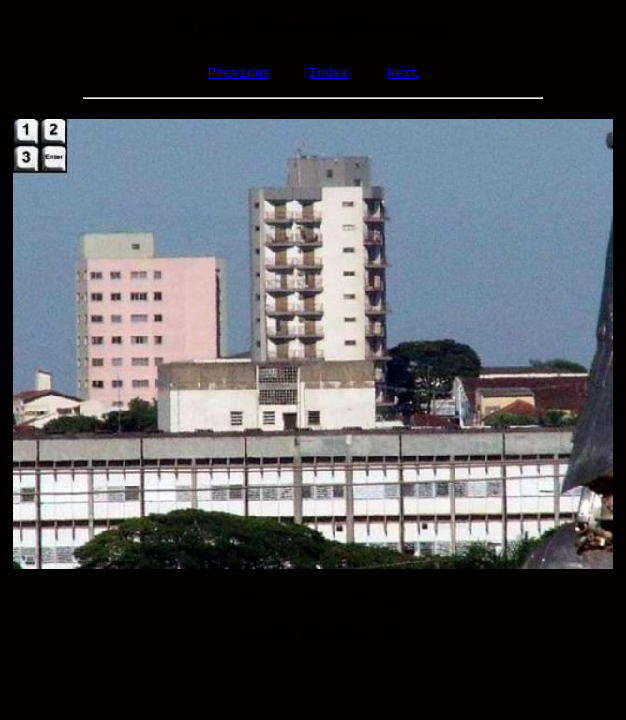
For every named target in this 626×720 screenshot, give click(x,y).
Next (402, 75)
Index (328, 75)
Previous (239, 75)
